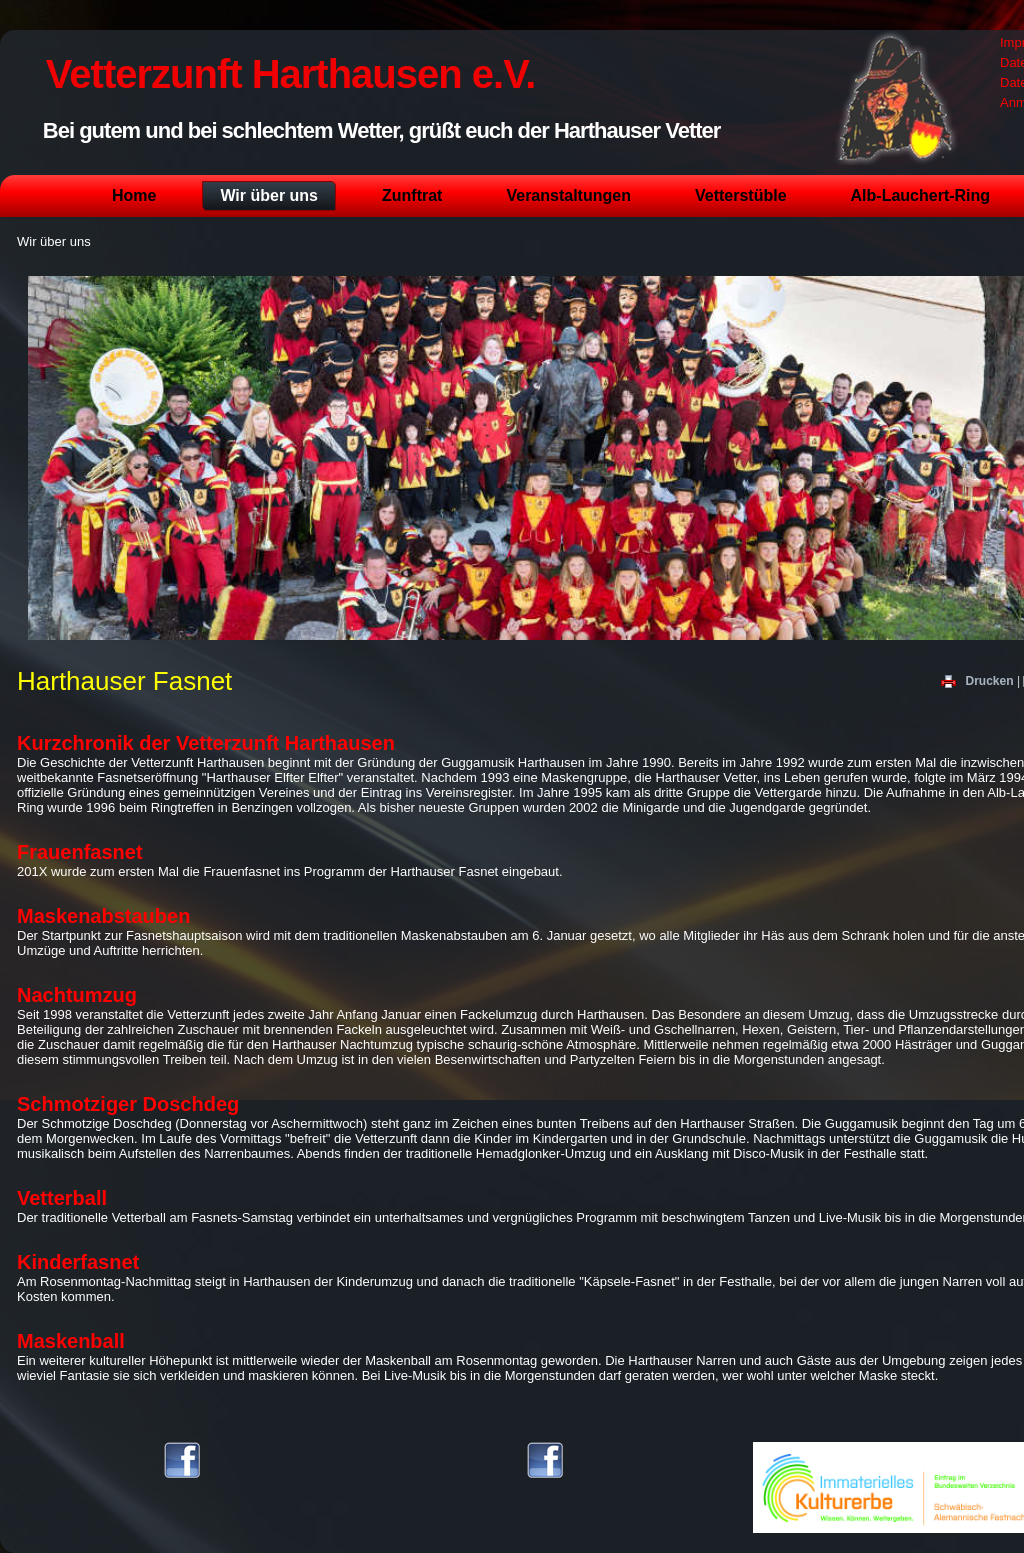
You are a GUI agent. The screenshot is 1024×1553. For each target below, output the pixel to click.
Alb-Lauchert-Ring (921, 195)
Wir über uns (269, 195)
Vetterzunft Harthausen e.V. (290, 74)
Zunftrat (412, 195)
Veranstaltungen (568, 195)
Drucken (979, 681)
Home (134, 195)
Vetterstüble (741, 195)
